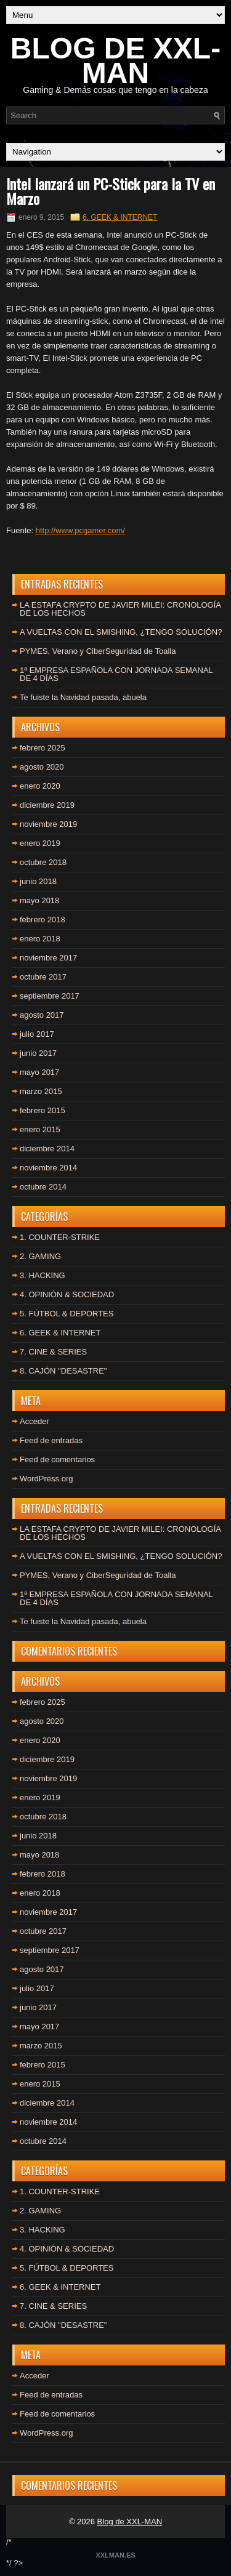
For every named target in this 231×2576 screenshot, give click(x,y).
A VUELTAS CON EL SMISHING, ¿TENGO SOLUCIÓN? (121, 632)
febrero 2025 (42, 747)
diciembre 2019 (47, 805)
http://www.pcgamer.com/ (80, 530)
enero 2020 (40, 786)
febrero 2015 (42, 1110)
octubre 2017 (43, 976)
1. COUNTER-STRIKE (60, 1237)
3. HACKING (42, 1275)
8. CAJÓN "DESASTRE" (63, 1370)
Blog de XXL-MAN (130, 2521)
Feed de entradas (51, 1440)
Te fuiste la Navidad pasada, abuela (83, 697)
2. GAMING (40, 1256)
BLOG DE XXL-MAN (115, 60)
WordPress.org (46, 1478)
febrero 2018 (42, 919)
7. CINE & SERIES (53, 1351)
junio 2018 (38, 881)
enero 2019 (40, 843)
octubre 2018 (43, 862)
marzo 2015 (41, 1091)
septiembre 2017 (49, 995)
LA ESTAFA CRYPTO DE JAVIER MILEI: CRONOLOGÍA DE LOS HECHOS (120, 609)
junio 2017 (38, 1053)
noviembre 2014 (48, 1167)
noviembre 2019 (48, 824)
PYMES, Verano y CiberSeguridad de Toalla (98, 651)
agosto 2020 (42, 766)
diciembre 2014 (47, 1148)
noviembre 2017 (48, 957)
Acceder (34, 1421)
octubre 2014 (43, 1186)
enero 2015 (40, 1129)
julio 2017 (37, 1034)
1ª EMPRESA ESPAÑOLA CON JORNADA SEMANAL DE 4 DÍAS (116, 674)
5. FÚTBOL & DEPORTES (66, 1313)
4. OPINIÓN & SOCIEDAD (67, 1294)
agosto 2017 (42, 1015)
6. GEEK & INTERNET (120, 217)
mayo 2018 (39, 900)
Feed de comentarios (57, 1459)
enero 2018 (40, 938)
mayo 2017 (39, 1072)
